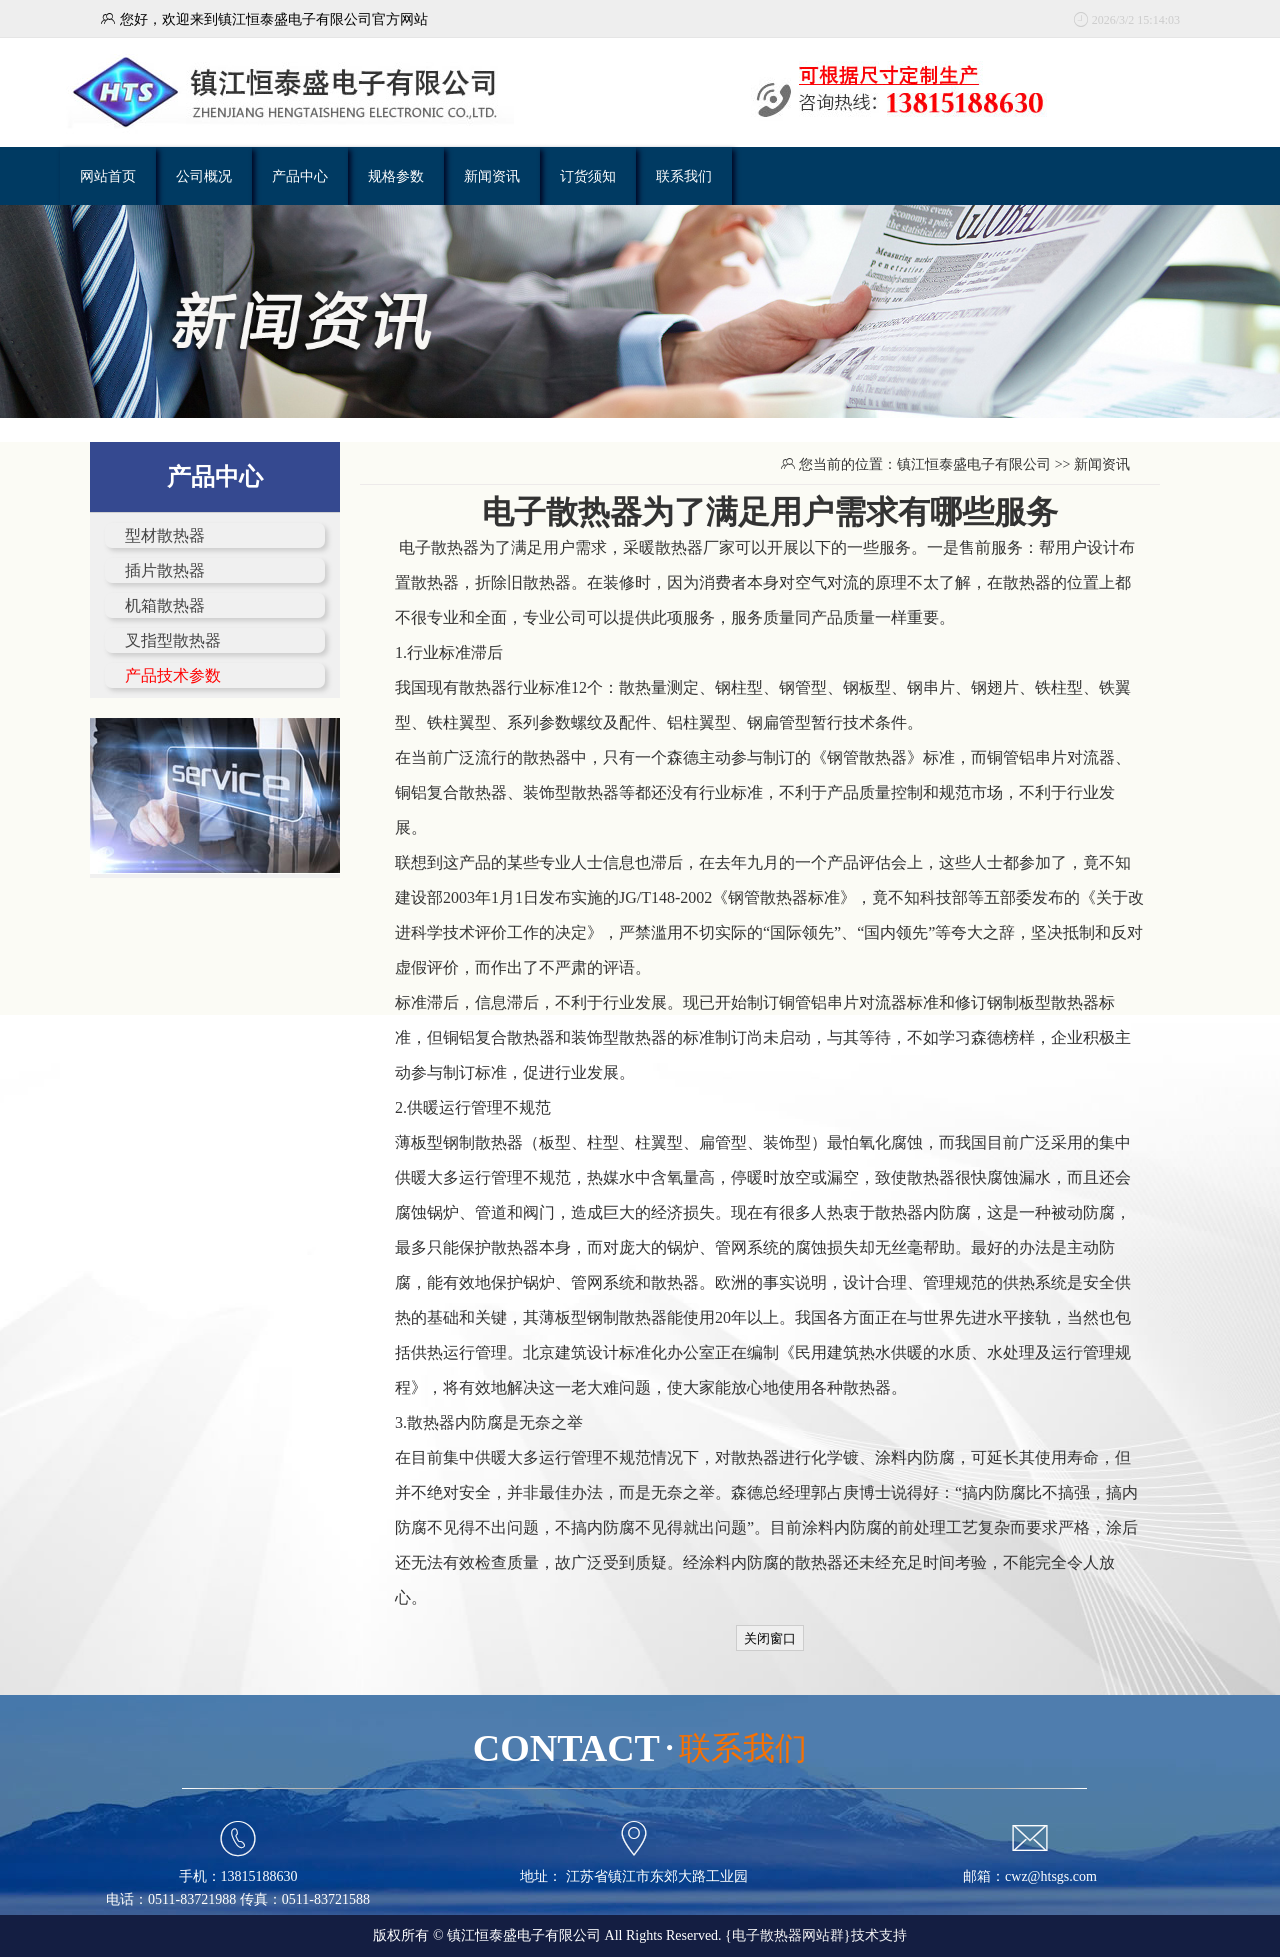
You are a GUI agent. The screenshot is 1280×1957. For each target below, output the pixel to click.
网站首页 (108, 176)
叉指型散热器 (173, 640)
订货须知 (588, 176)
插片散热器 (165, 570)
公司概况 (204, 176)
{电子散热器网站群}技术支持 (815, 1935)
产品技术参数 (173, 675)
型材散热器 (165, 535)
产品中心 (300, 176)
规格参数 (396, 176)
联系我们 (684, 176)
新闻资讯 (492, 176)
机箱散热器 (165, 605)
